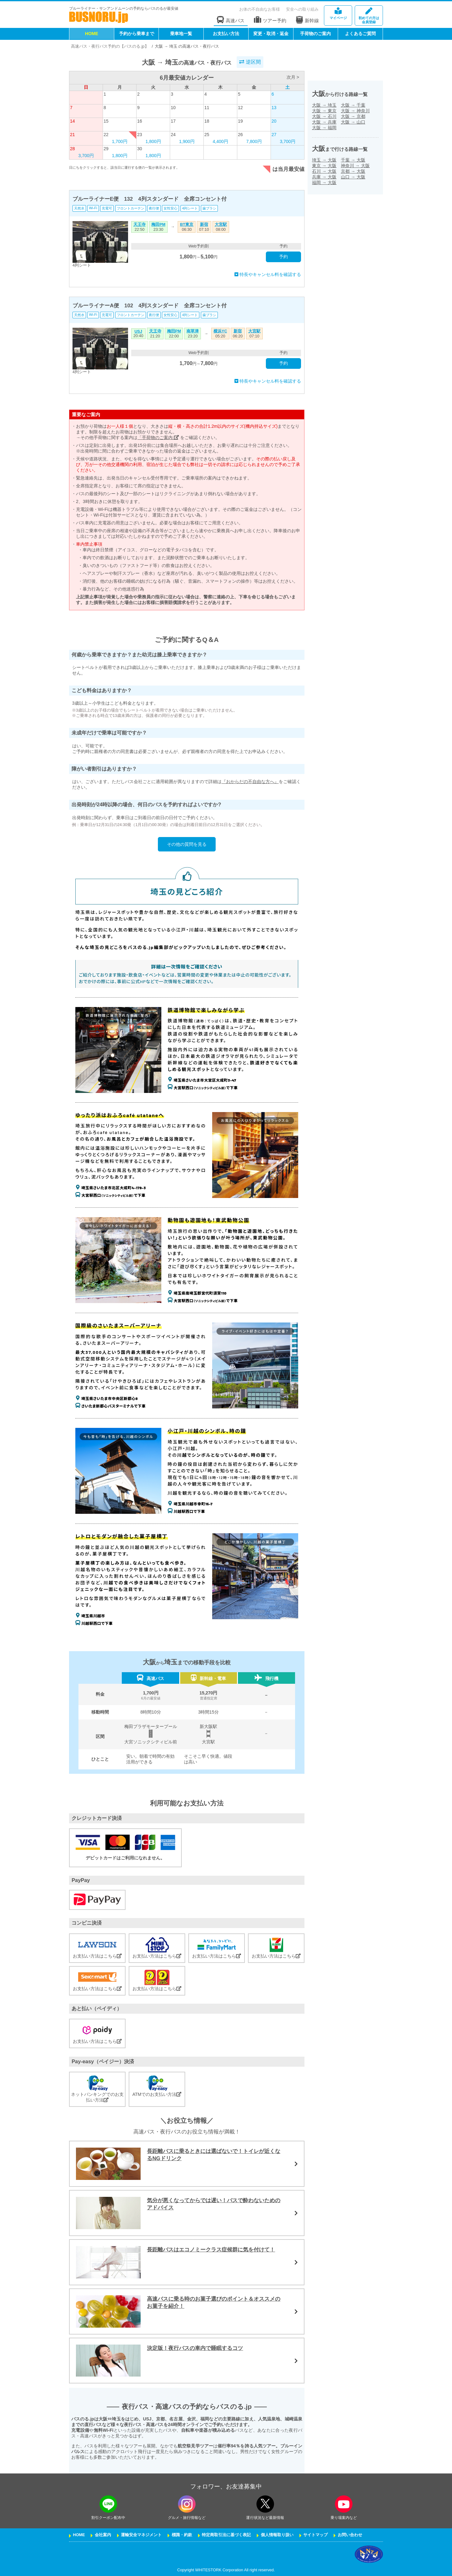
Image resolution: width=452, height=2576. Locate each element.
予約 (283, 256)
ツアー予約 (270, 20)
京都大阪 (353, 171)
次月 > (293, 77)
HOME (91, 33)
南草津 (192, 331)
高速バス (231, 20)
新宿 (204, 224)
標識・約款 (182, 2535)
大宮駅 (221, 224)
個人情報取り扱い (277, 2535)
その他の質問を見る (187, 844)
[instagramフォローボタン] (187, 2504)
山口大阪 (353, 176)
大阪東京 (324, 110)
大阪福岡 (324, 127)
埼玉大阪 (324, 159)
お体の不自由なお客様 (259, 9)
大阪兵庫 (324, 122)
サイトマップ (315, 2535)
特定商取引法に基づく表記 (226, 2535)
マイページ (338, 14)
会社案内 (103, 2535)
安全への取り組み (302, 9)
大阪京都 (353, 116)
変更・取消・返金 (270, 33)
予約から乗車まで (136, 33)
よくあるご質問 (360, 33)
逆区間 (250, 62)
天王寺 (139, 224)
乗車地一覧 (181, 33)
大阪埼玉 (324, 105)
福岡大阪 (324, 182)
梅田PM (158, 224)
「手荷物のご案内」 (158, 437)
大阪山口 (353, 122)
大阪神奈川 (355, 110)
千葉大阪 (353, 159)
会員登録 (369, 16)
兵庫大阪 (324, 176)
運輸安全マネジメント (141, 2535)
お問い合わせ (350, 2535)
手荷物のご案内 (315, 33)
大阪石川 (324, 116)
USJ (139, 331)
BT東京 (186, 224)
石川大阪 (324, 171)
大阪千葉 (353, 105)
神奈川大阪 (355, 165)
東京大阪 (324, 165)
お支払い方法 (226, 33)
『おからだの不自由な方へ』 (250, 781)
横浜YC (220, 331)
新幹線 (307, 20)
